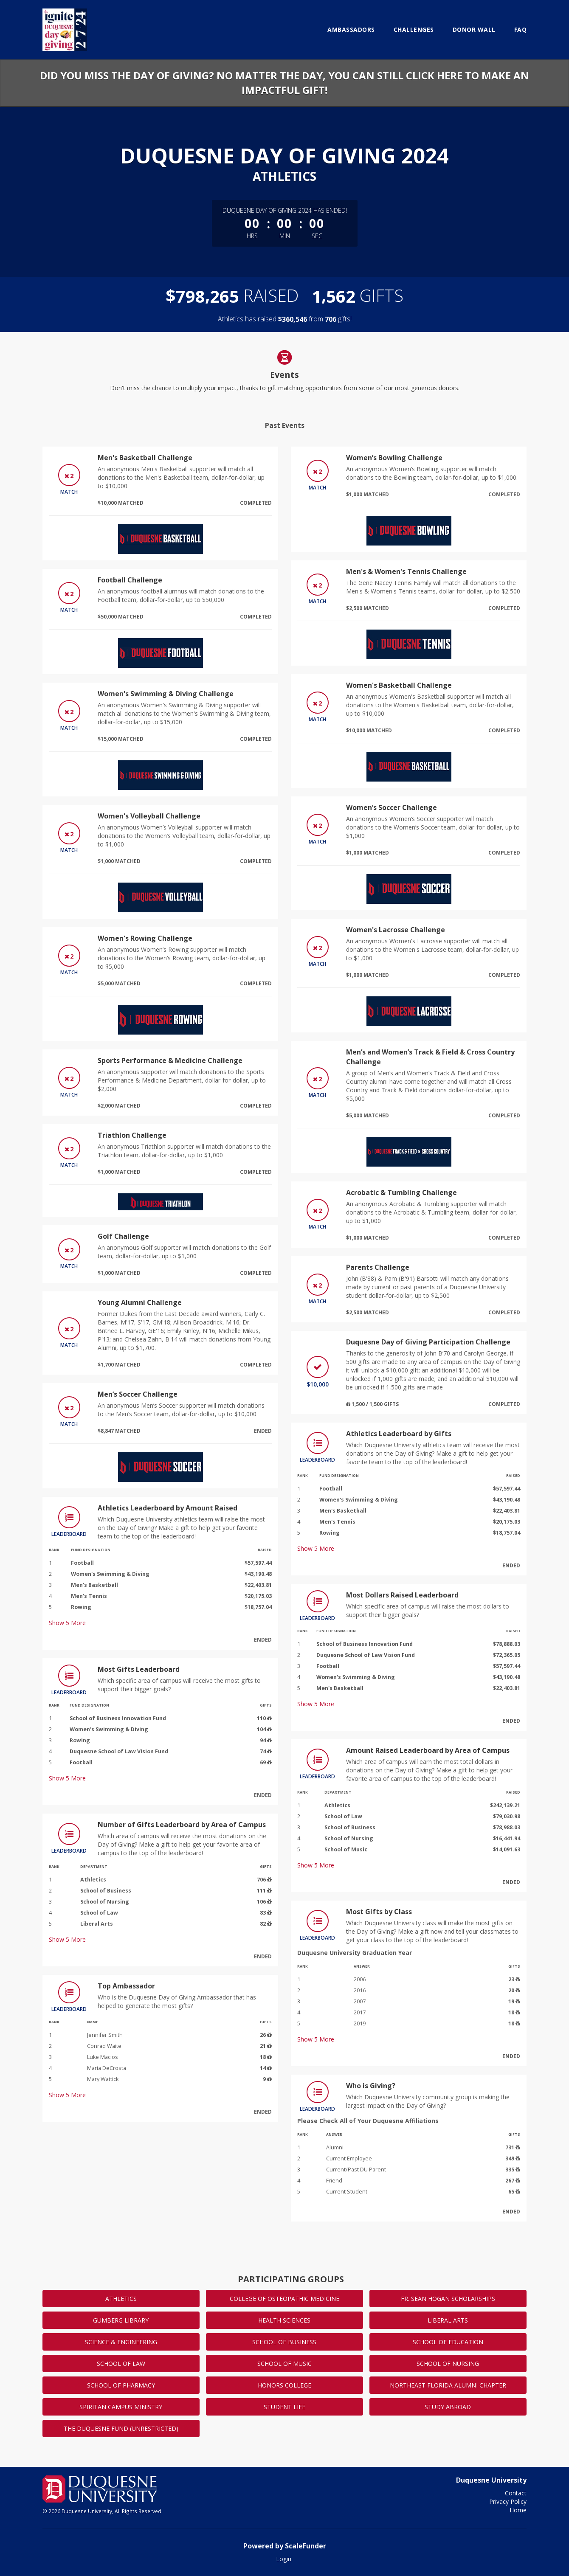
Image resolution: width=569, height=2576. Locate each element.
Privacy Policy (508, 2501)
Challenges (414, 29)
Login (283, 2559)
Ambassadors (351, 29)
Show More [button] (67, 1623)
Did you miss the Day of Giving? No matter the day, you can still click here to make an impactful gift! (284, 82)
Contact (516, 2493)
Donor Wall (474, 29)
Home (518, 2510)
